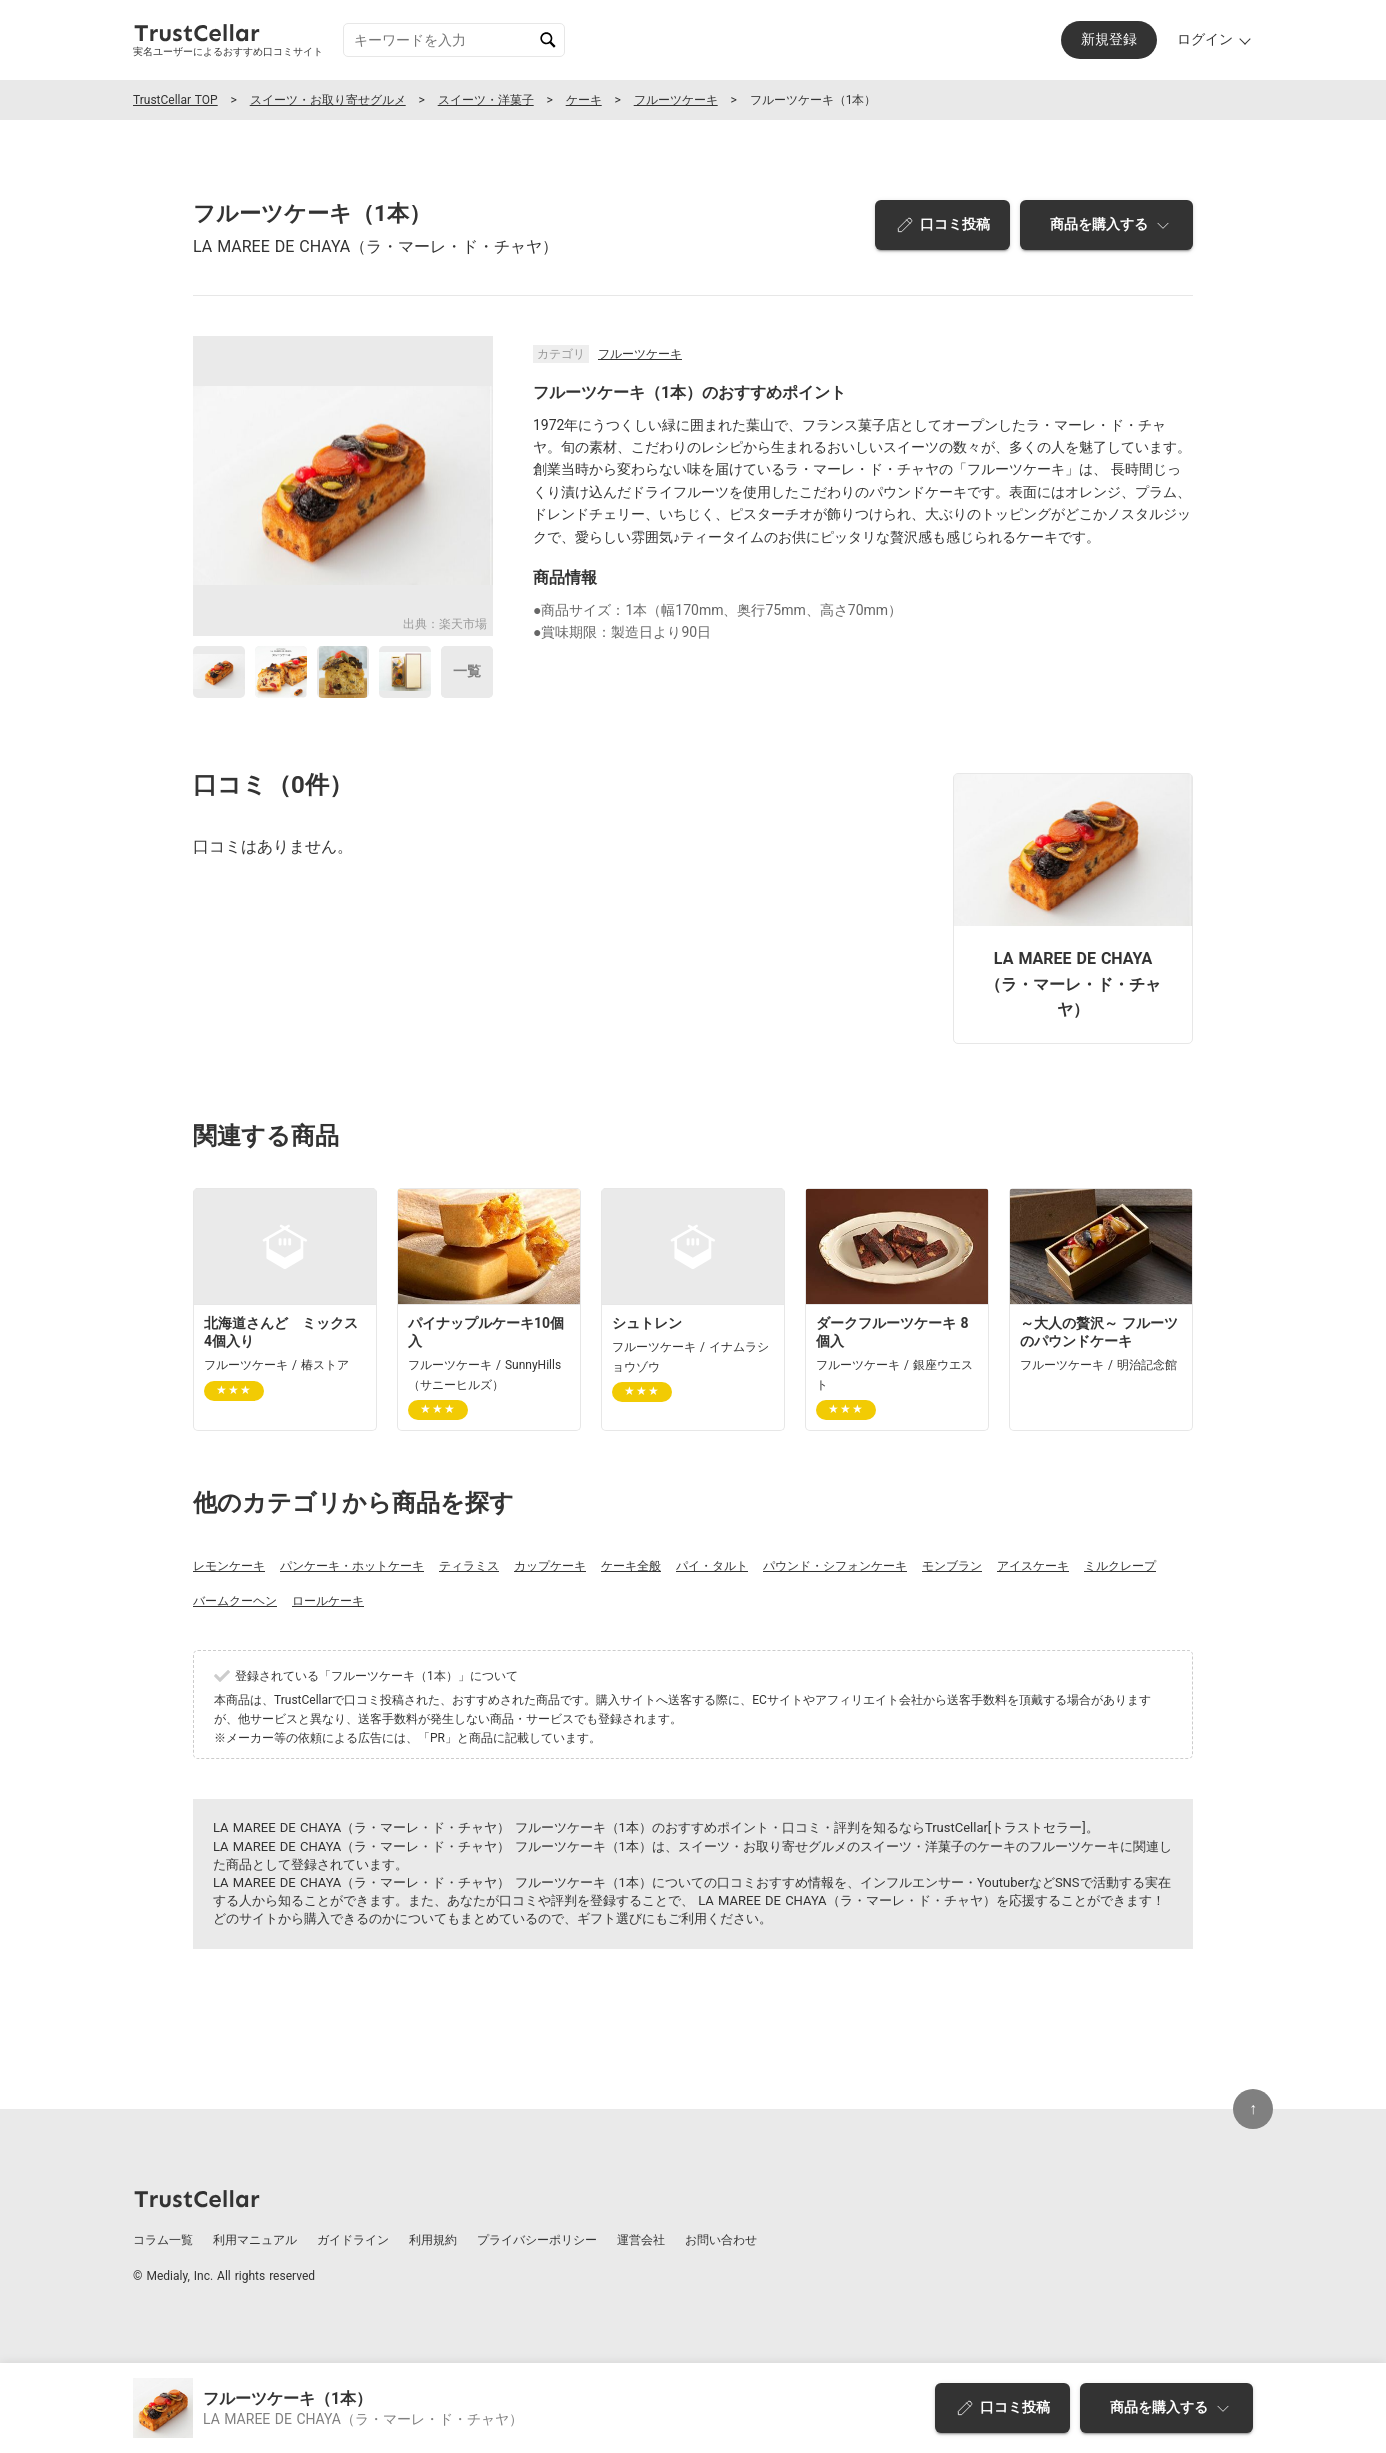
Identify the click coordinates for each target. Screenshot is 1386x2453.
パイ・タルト (712, 1566)
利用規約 (433, 2240)
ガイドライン (353, 2240)
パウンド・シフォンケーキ (835, 1566)
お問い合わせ (721, 2240)
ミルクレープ (1120, 1566)
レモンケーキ (229, 1566)
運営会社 (641, 2240)
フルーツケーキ (676, 100)
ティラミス (469, 1566)
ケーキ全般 (631, 1566)
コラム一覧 (163, 2240)
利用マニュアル (255, 2240)
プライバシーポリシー (537, 2240)
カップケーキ (550, 1566)
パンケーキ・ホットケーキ (352, 1566)
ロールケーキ (328, 1601)
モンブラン (952, 1566)
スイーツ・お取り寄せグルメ (328, 100)
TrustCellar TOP (175, 100)
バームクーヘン (235, 1601)
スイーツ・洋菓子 (486, 100)
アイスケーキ (1033, 1566)
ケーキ (584, 100)
